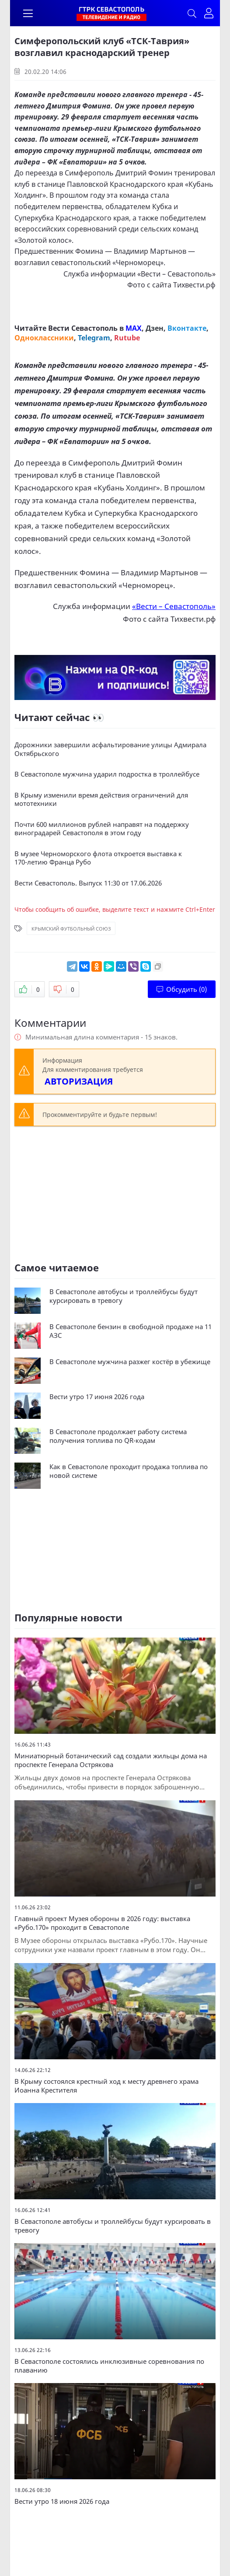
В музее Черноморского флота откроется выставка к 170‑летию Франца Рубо (98, 858)
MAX (133, 328)
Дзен (155, 328)
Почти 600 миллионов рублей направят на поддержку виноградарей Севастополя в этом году (101, 828)
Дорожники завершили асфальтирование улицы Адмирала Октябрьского (110, 749)
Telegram (94, 338)
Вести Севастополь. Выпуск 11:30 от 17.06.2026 (88, 883)
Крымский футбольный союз (71, 928)
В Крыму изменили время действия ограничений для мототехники (101, 799)
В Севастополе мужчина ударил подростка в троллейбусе (106, 774)
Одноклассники (44, 338)
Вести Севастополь (83, 328)
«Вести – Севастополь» (176, 274)
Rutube (127, 338)
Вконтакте (186, 328)
